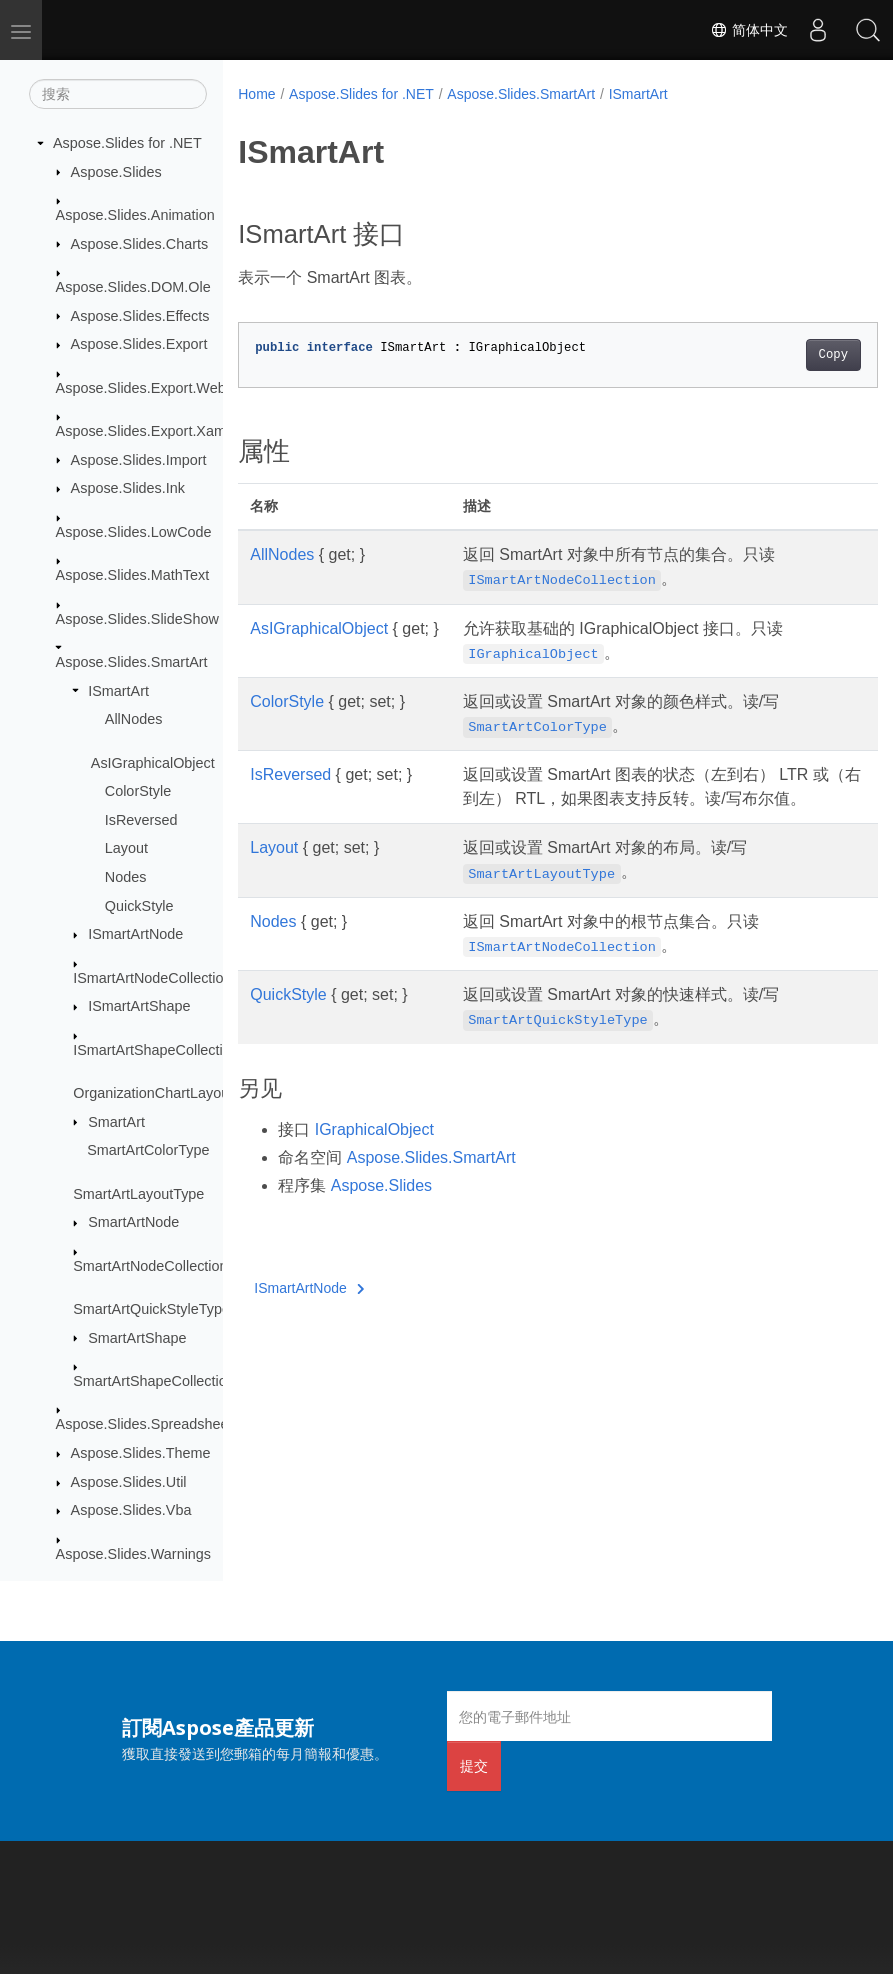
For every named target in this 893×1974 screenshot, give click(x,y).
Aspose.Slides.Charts (140, 244)
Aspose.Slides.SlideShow (137, 619)
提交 (474, 1765)
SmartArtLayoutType (138, 1194)
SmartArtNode (133, 1222)
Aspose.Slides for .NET (127, 143)
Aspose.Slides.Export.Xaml (143, 431)
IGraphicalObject (374, 1153)
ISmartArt (118, 691)
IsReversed (141, 820)
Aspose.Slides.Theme (141, 1453)
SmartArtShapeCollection (154, 1381)
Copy (787, 355)
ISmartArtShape (139, 1006)
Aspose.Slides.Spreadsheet (144, 1424)
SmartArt (116, 1122)
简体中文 (749, 30)
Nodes (126, 877)
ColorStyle (138, 791)
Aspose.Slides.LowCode (134, 532)
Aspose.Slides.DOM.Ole (133, 287)
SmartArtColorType (148, 1150)
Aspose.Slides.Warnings (133, 1554)
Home (256, 94)
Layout (126, 848)
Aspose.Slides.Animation (135, 215)
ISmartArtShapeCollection (156, 1050)
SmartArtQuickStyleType (151, 1309)
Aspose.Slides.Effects (140, 316)
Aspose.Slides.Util (129, 1482)
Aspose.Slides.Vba (131, 1510)
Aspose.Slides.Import (139, 460)
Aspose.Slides (116, 172)
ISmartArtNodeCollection (152, 978)
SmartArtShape (137, 1338)
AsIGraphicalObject (153, 763)
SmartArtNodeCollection (150, 1266)
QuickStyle (139, 906)
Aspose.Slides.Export (139, 344)
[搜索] (118, 94)
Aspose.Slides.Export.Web (141, 388)
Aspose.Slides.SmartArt (132, 662)
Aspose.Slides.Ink (128, 488)
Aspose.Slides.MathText (133, 575)
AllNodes (134, 719)
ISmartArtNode (135, 934)
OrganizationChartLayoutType (168, 1093)
